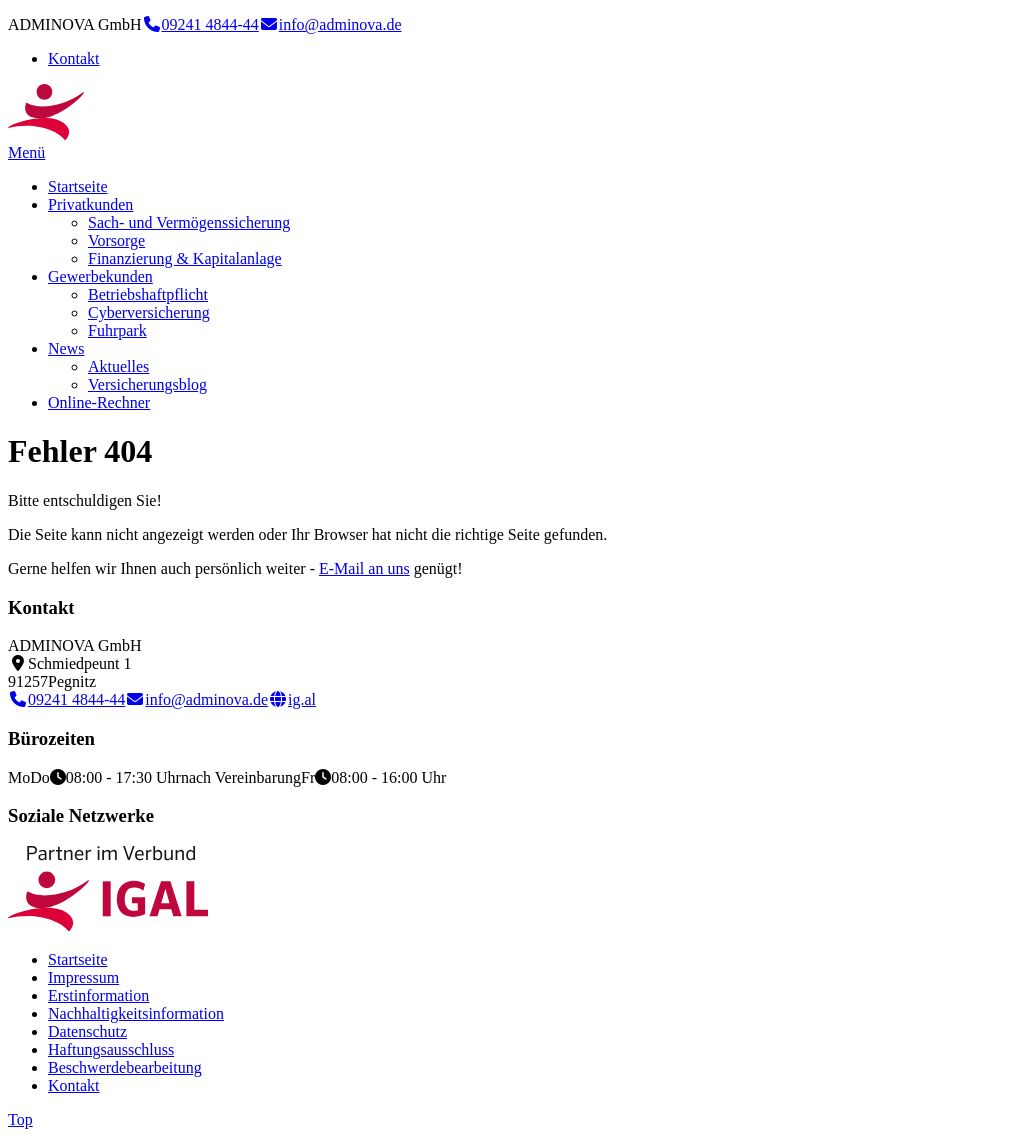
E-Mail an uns (364, 568)
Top (20, 1119)
